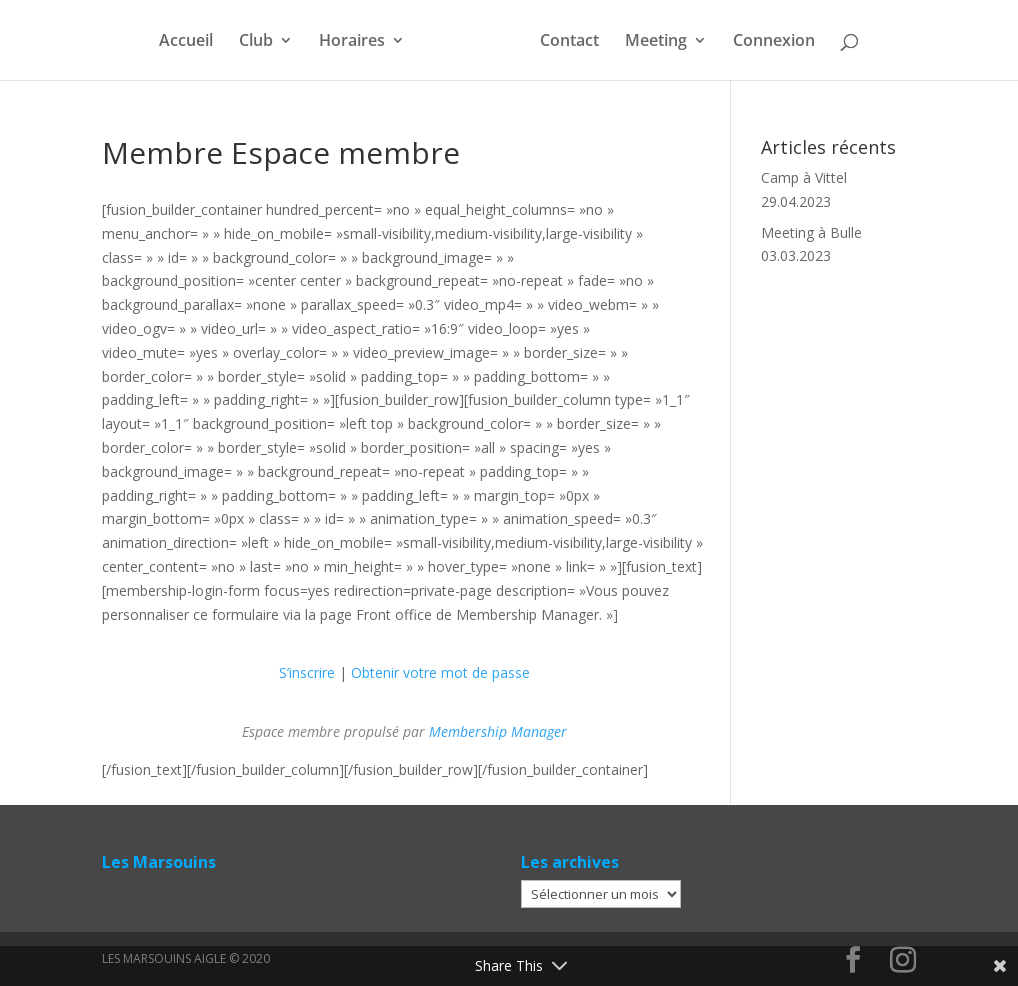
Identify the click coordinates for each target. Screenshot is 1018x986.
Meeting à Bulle (811, 232)
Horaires (352, 42)
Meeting (656, 42)
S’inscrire (307, 672)
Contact (569, 42)
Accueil (186, 42)
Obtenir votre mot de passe (440, 672)
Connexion (774, 42)
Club (256, 42)
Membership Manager (498, 731)
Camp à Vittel (804, 177)
